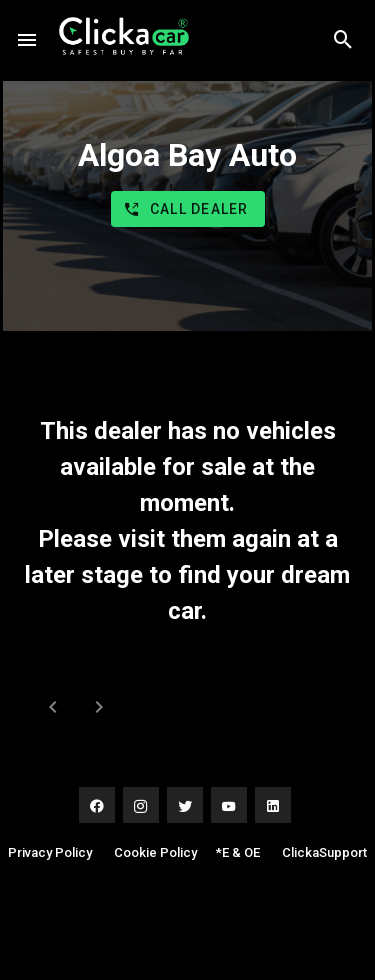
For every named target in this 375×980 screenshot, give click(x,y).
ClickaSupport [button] (324, 852)
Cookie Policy (155, 852)
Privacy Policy (50, 852)
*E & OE (238, 852)
